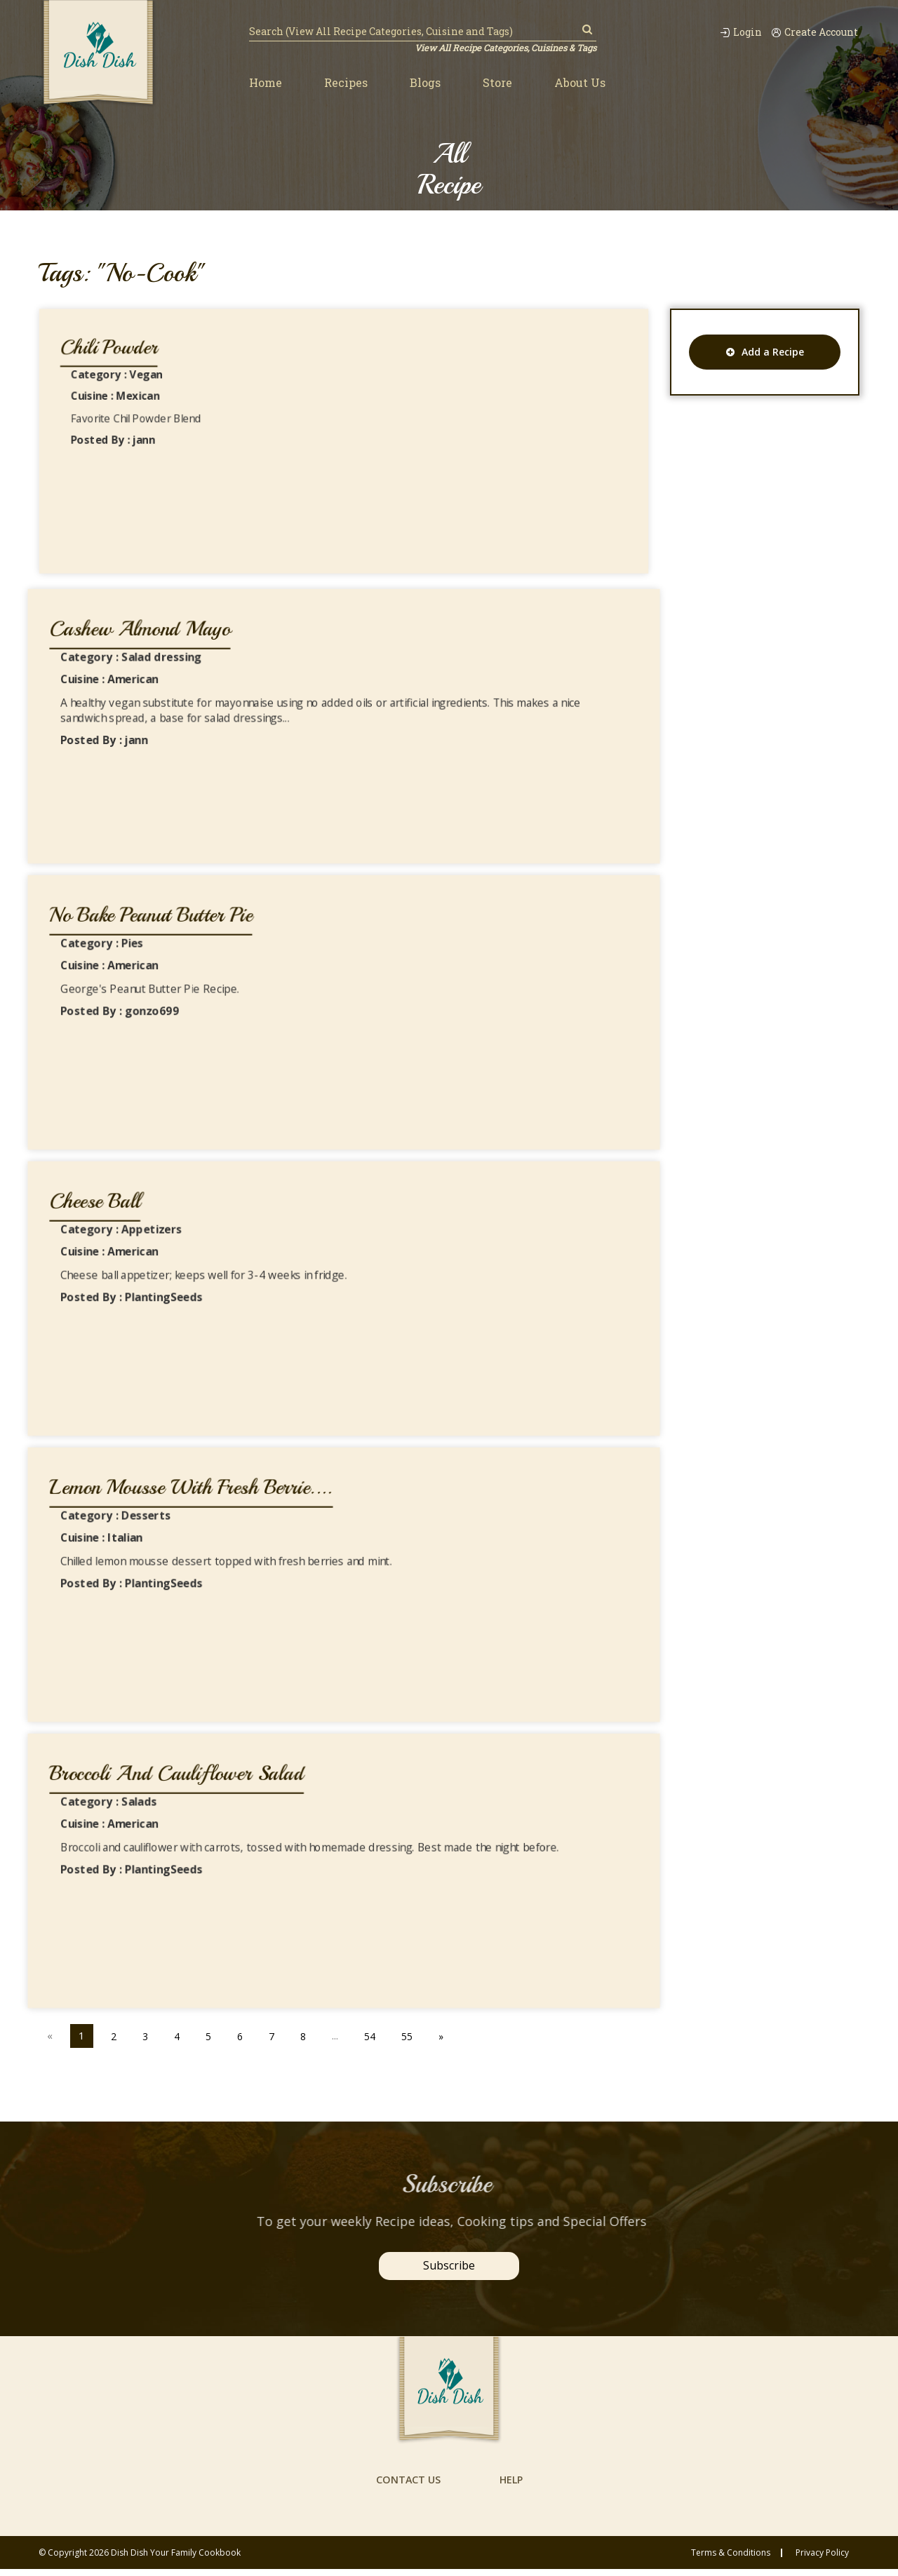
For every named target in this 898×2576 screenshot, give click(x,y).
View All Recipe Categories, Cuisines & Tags (503, 47)
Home (265, 83)
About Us (579, 83)
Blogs (425, 83)
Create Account (812, 32)
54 (375, 2035)
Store (497, 83)
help (511, 2486)
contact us (407, 2486)
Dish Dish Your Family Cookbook (176, 2559)
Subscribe (449, 2265)
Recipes (346, 83)
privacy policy (822, 2560)
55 (414, 2035)
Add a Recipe (765, 351)
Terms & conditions (730, 2560)
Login (732, 32)
